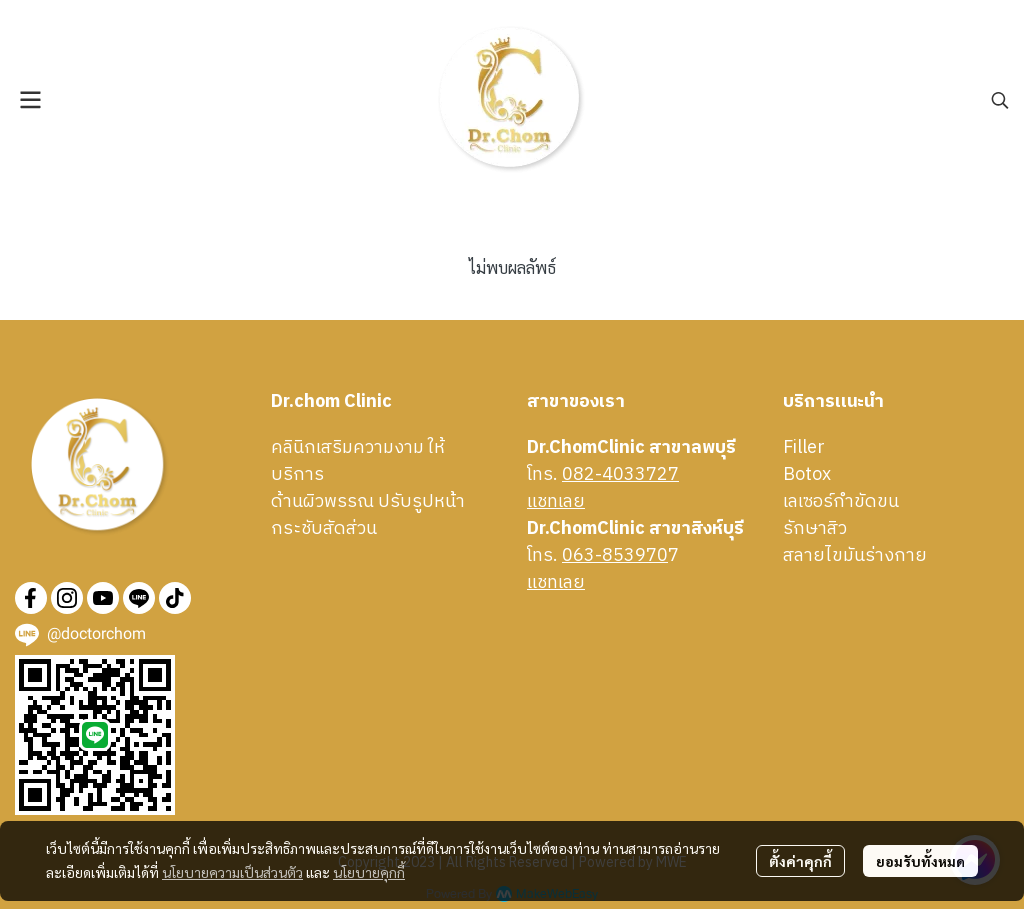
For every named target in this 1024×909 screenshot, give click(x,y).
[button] (1000, 100)
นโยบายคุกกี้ (369, 872)
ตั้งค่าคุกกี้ (800, 861)
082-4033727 (620, 475)
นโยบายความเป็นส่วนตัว (232, 872)
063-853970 (615, 556)
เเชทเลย (556, 502)
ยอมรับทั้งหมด (920, 861)
